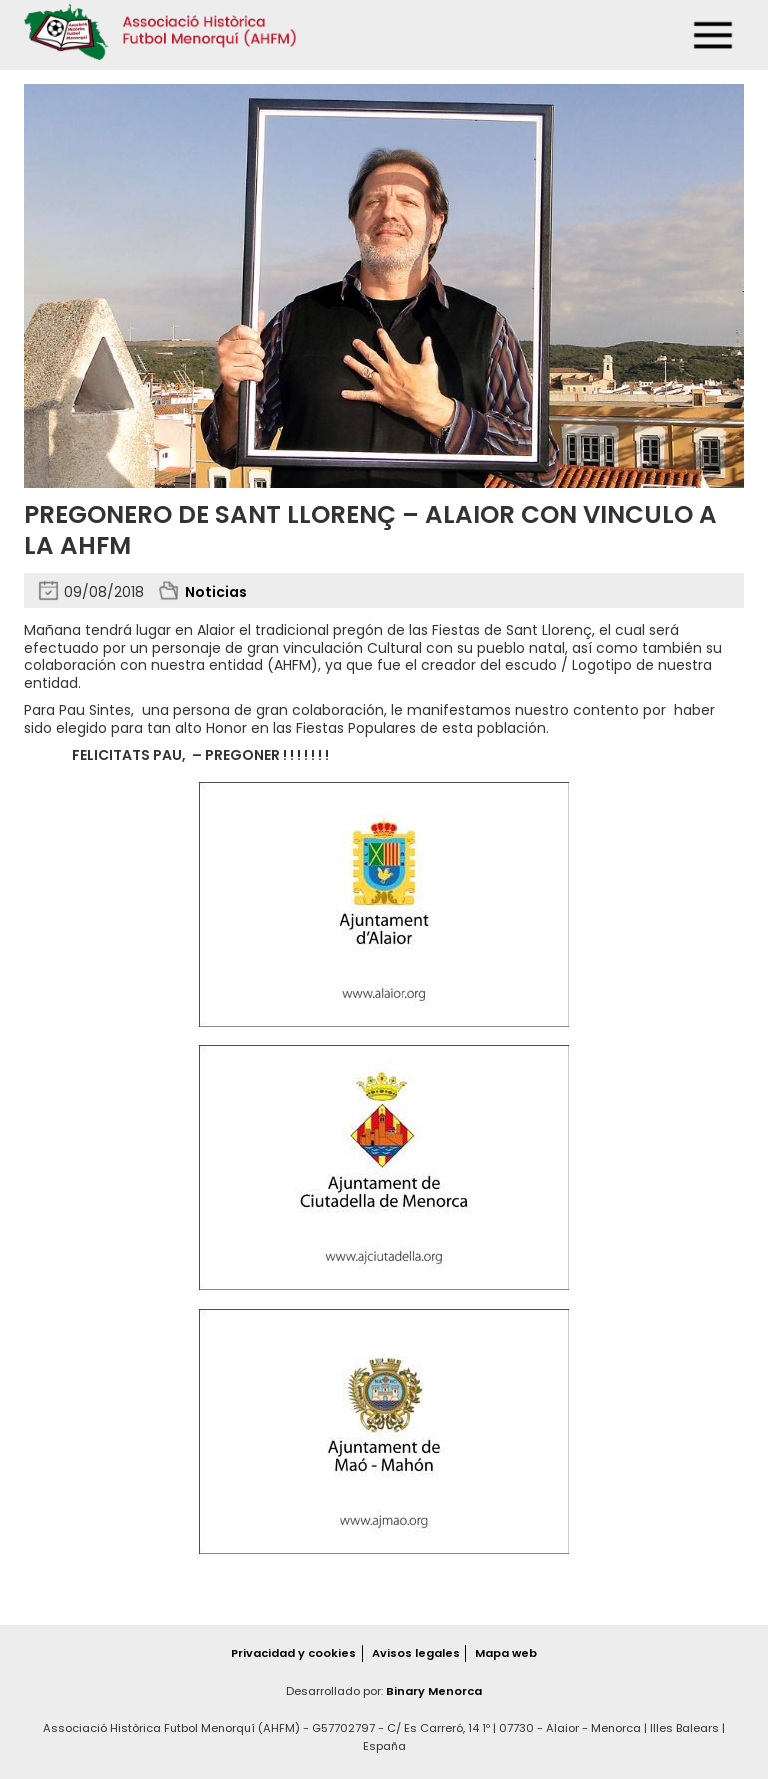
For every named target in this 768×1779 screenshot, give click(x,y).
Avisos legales (416, 1653)
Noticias (216, 592)
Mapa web (506, 1653)
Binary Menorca (434, 1691)
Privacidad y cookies (293, 1653)
